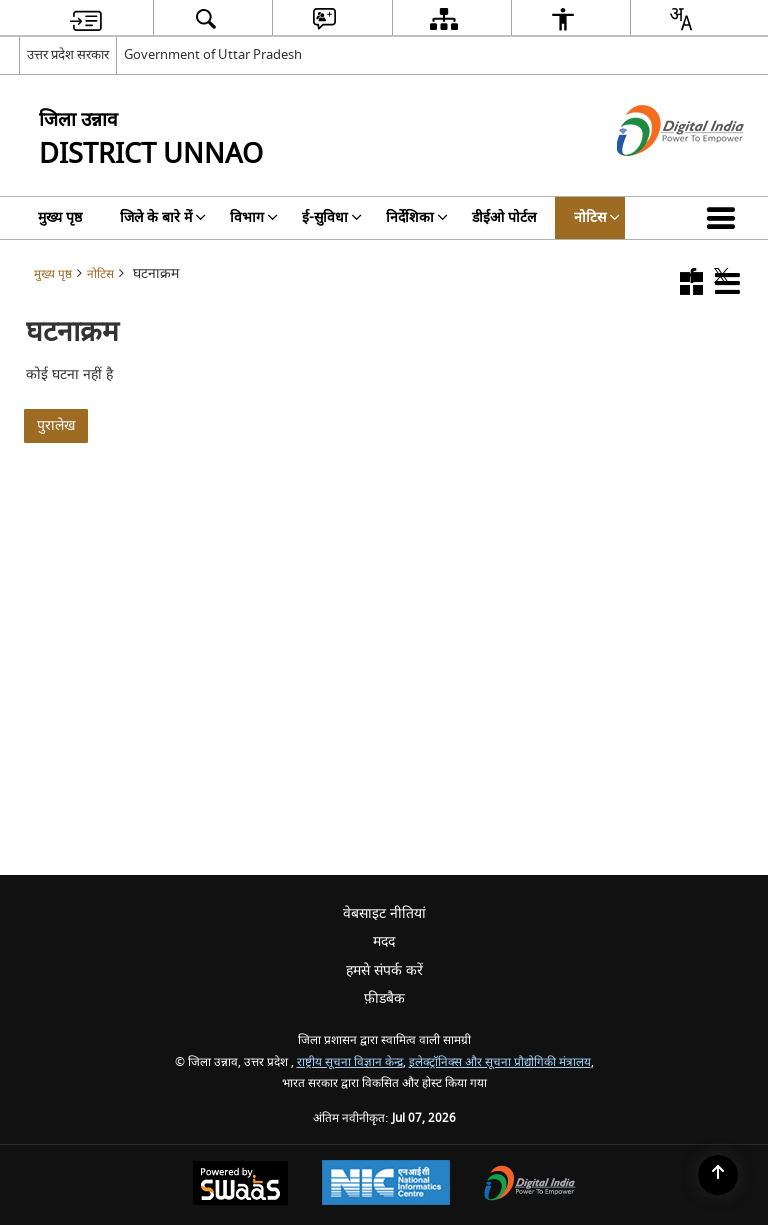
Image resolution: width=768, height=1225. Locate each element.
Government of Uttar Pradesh (213, 54)
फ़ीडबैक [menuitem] (384, 998)
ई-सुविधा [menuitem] (332, 217)
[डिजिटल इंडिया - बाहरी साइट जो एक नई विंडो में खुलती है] (655, 173)
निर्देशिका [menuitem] (417, 217)
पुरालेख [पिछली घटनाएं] (56, 425)
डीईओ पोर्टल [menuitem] (504, 217)
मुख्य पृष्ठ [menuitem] (60, 217)
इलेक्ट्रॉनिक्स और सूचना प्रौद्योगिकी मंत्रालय (500, 1062)
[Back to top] (718, 1175)
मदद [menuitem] (384, 941)
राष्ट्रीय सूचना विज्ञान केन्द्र (350, 1062)
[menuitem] (86, 18)
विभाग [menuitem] (254, 217)
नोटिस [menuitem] (597, 217)
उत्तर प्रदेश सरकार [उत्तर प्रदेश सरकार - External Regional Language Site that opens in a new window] (68, 54)
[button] (725, 218)
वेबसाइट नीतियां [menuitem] (384, 913)
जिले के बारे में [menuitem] (163, 217)
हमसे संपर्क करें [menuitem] (384, 970)
